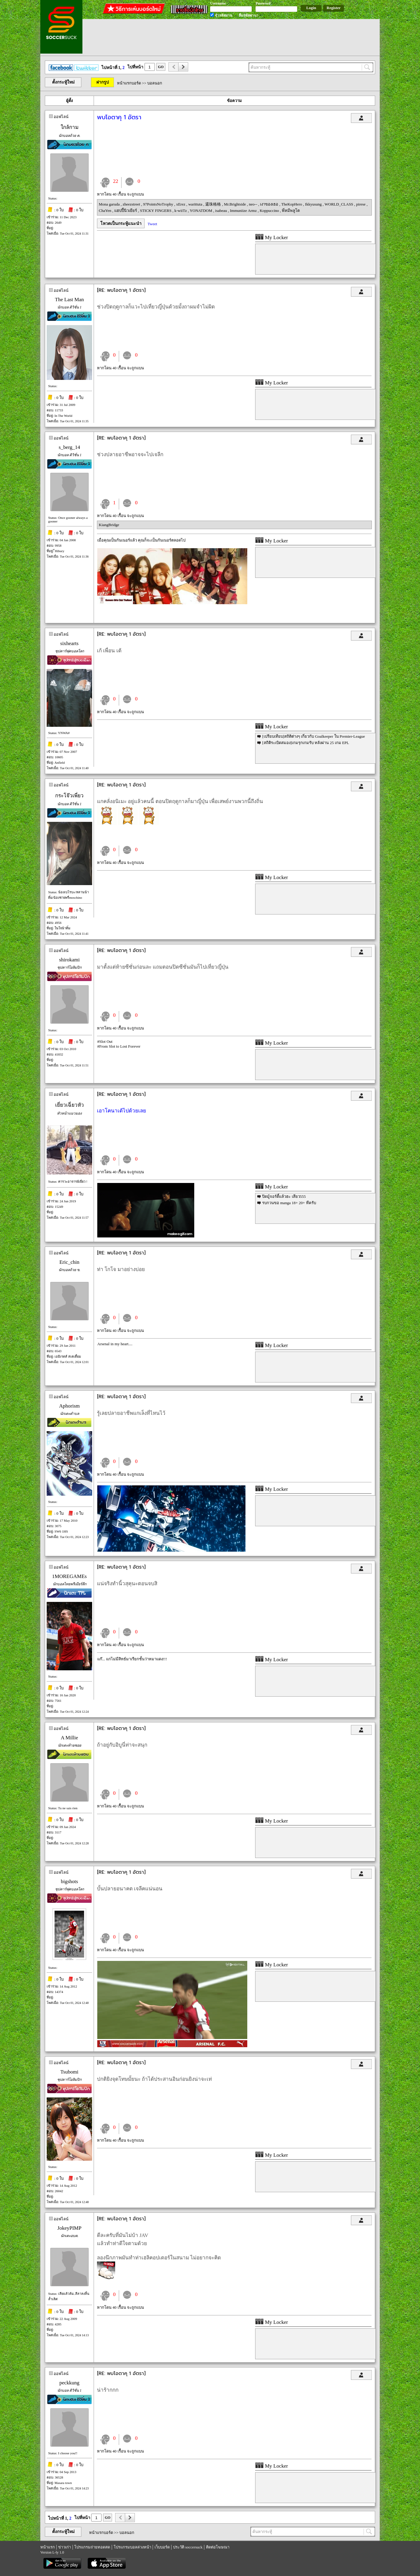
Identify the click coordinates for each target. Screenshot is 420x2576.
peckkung (69, 2383)
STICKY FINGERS (156, 210)
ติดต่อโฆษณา (217, 2547)
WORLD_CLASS (339, 204)
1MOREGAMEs (69, 1576)
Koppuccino (270, 210)
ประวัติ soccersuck (187, 2547)
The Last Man (69, 299)
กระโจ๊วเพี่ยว (69, 796)
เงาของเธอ (269, 204)
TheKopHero (292, 204)
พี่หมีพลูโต (291, 210)
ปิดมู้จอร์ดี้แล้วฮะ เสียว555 (284, 1196)
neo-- (253, 204)
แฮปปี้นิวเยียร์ (126, 210)
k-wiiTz (181, 210)
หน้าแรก (47, 2547)
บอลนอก (154, 83)
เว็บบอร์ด (162, 2547)
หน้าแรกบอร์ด (129, 83)
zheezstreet (132, 204)
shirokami (69, 960)
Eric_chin (69, 1262)
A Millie (69, 1738)
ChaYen (105, 210)
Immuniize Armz (244, 210)
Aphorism (69, 1406)
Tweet (152, 224)
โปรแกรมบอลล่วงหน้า (132, 2547)
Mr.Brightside (235, 204)
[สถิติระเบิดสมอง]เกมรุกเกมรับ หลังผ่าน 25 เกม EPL (305, 742)
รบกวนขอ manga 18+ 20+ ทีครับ (289, 1203)
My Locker (271, 237)
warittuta (195, 204)
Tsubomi (69, 2072)
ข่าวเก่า (64, 2547)
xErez (181, 204)
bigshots (69, 1881)
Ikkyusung (314, 204)
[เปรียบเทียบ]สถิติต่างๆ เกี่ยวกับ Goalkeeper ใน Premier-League (313, 736)
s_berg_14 (69, 447)
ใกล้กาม (69, 127)
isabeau (221, 210)
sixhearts (69, 643)
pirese (361, 204)
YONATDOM (201, 210)
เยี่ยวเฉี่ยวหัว (69, 1105)
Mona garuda (110, 204)
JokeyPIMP (69, 2228)
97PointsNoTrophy (158, 204)
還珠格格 (213, 204)
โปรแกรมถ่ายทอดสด (92, 2547)
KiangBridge (109, 524)
